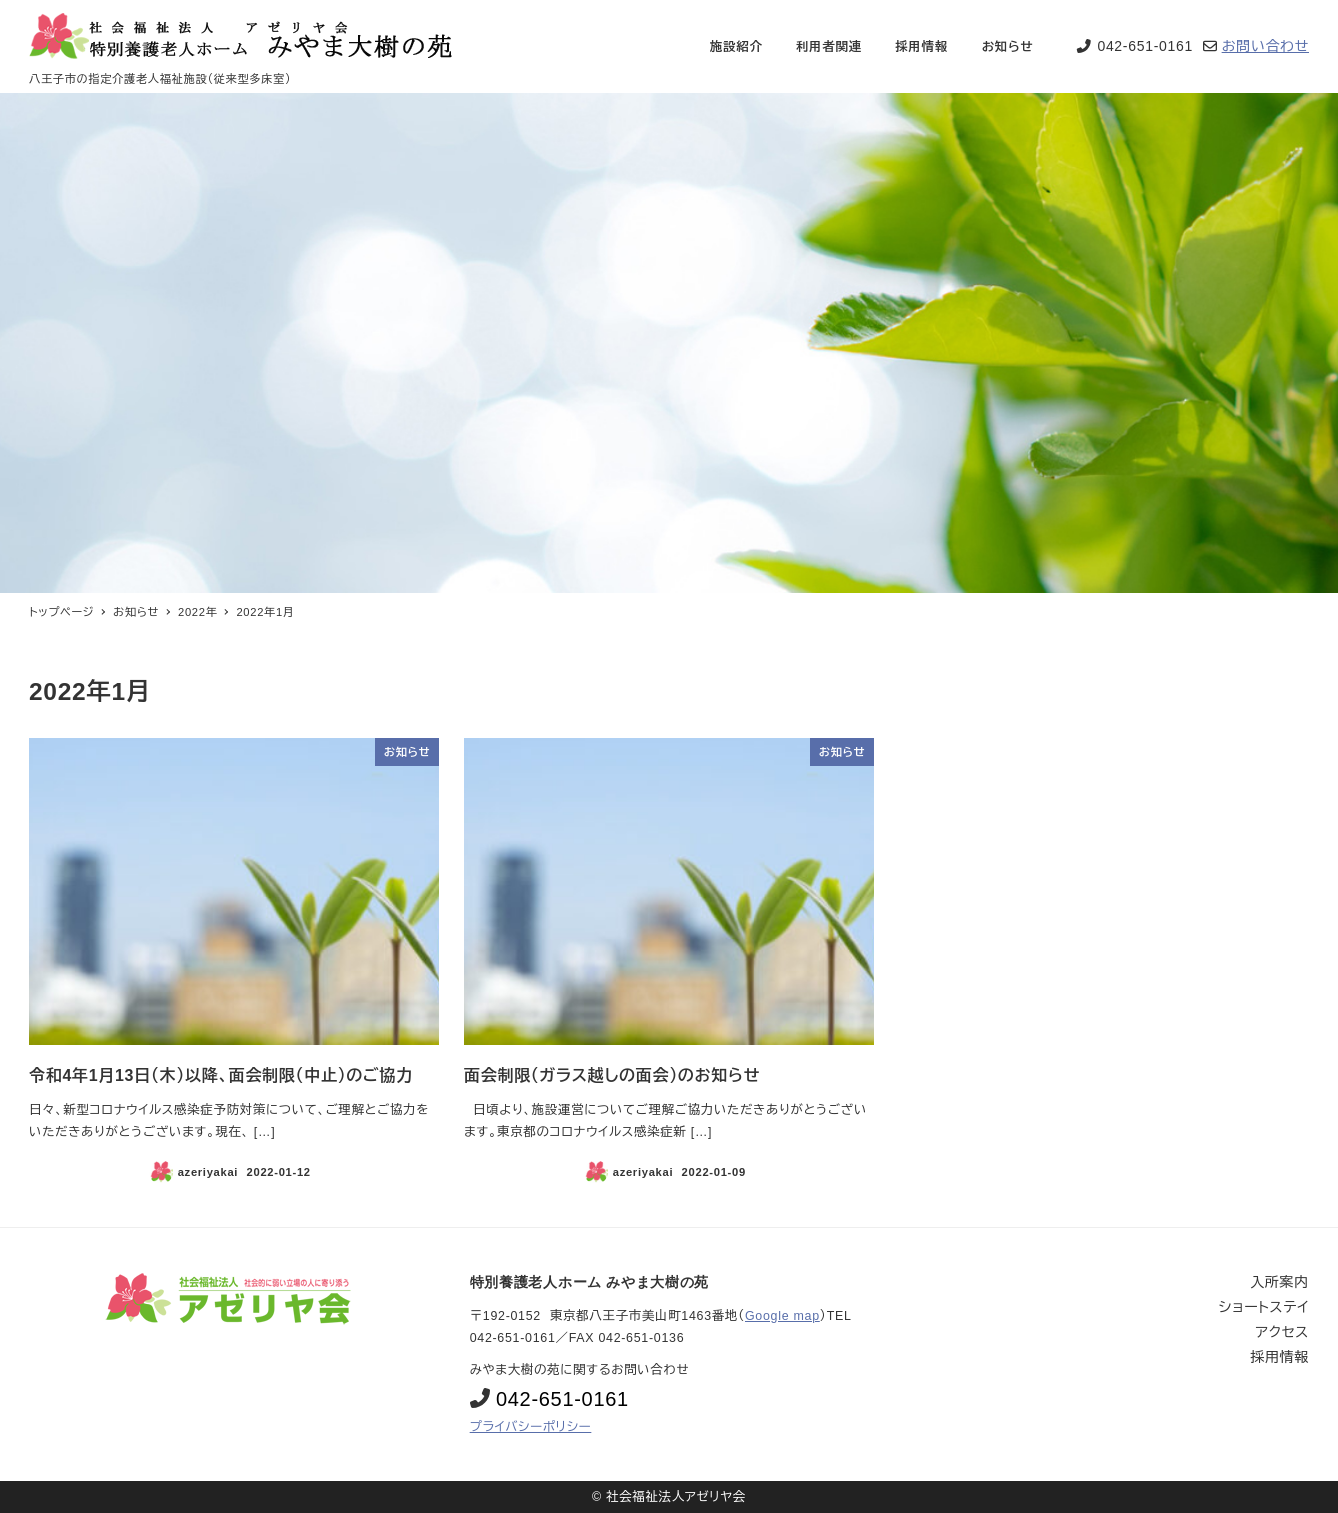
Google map (782, 1316)
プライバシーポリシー (531, 1427)
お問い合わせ (1265, 46)
